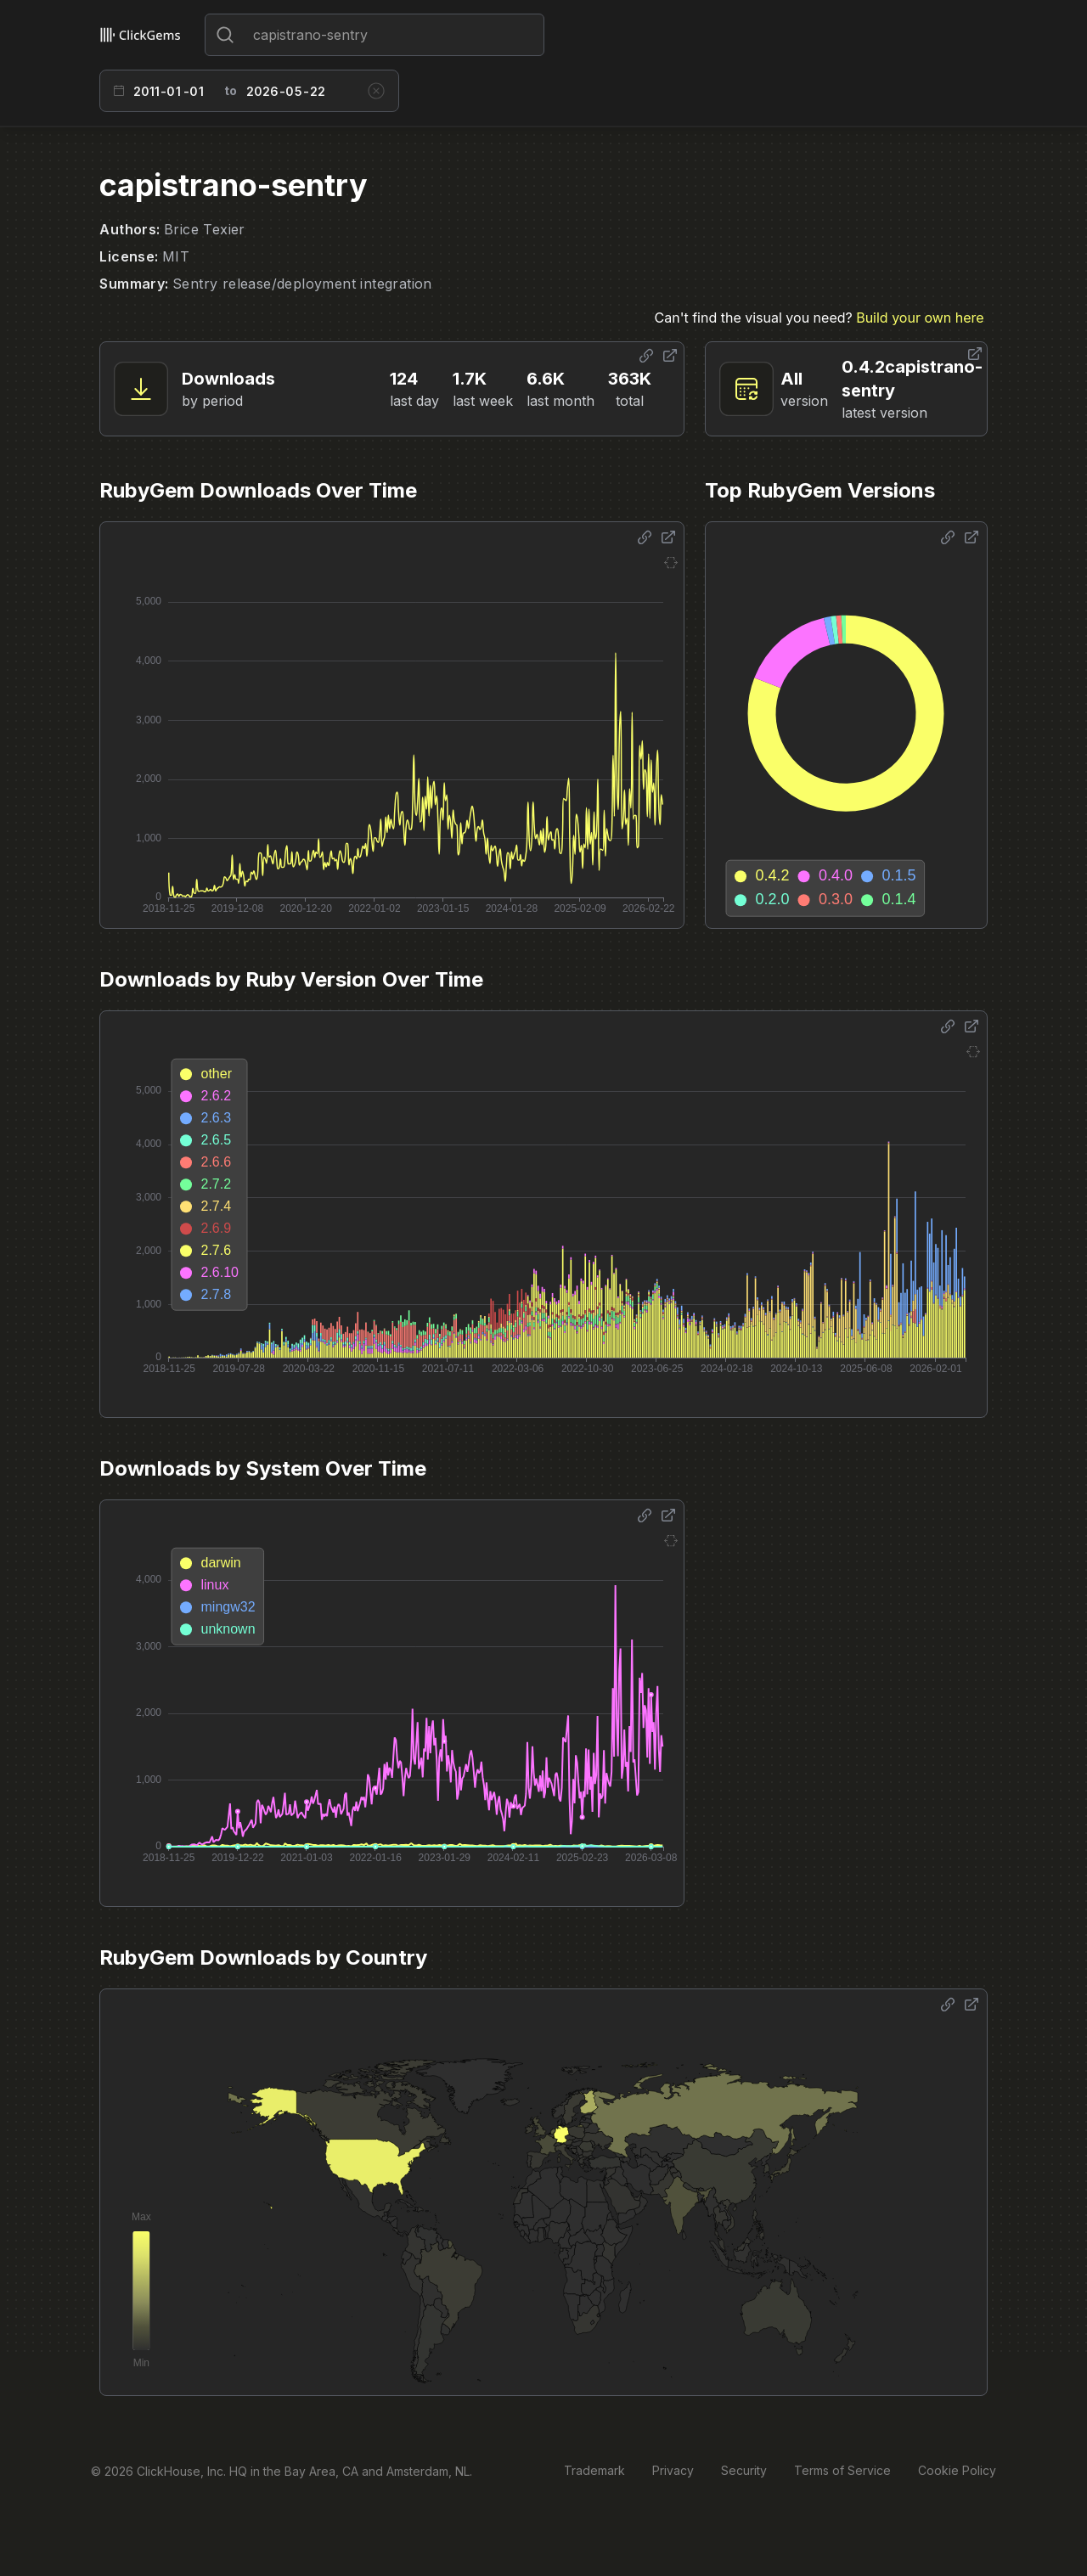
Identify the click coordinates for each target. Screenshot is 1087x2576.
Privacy (673, 2470)
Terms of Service (842, 2470)
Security (744, 2470)
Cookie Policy (957, 2470)
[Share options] (646, 355)
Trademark (594, 2470)
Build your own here (919, 317)
